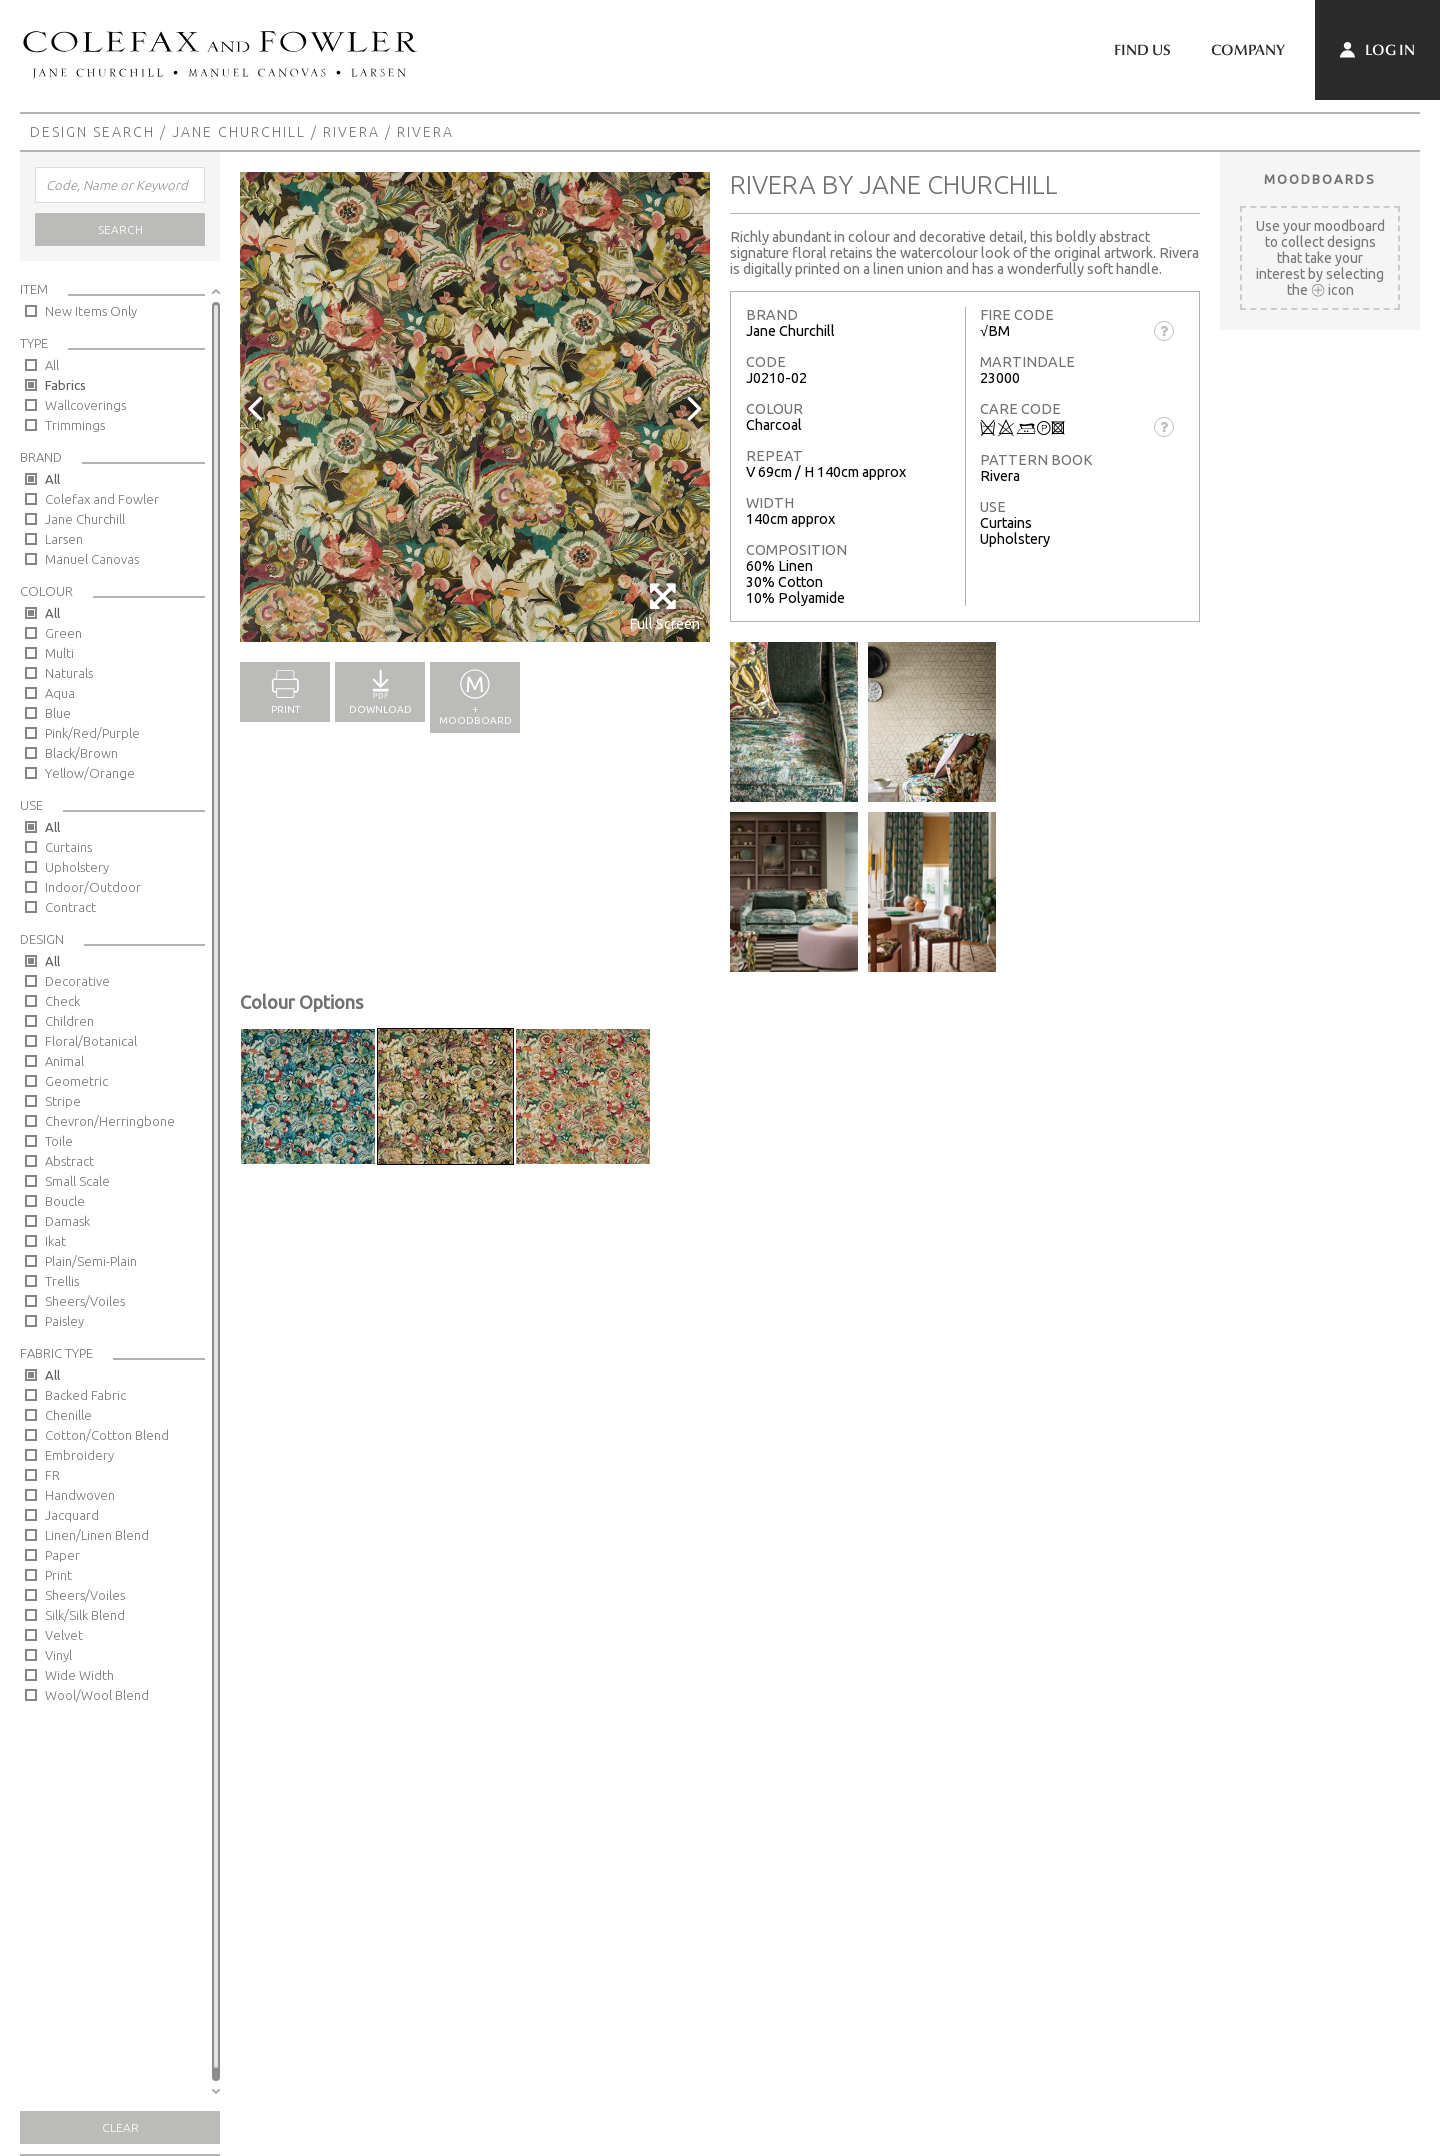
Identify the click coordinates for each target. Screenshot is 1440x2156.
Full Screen (664, 606)
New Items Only (91, 311)
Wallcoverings (85, 405)
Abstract (69, 1161)
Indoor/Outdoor (93, 887)
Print (58, 1575)
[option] (475, 407)
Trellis (62, 1281)
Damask (67, 1221)
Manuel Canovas (92, 559)
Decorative (77, 981)
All (52, 365)
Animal (64, 1061)
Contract (70, 907)
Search (120, 229)
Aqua (60, 693)
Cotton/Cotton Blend (107, 1435)
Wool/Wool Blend (97, 1695)
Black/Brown (81, 753)
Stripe (63, 1101)
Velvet (64, 1635)
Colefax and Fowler (102, 499)
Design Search (92, 132)
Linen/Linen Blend (97, 1535)
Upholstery (77, 867)
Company (1248, 50)
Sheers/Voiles (85, 1301)
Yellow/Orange (90, 773)
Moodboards (1320, 179)
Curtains (68, 847)
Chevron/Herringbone (110, 1121)
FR (52, 1475)
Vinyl (58, 1655)
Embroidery (79, 1455)
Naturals (69, 673)
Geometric (76, 1081)
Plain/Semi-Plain (91, 1261)
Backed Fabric (85, 1395)
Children (69, 1021)
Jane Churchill (239, 132)
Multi (59, 653)
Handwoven (80, 1495)
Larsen (64, 539)
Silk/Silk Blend (85, 1615)
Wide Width (79, 1675)
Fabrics (65, 385)
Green (63, 633)
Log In (1377, 50)
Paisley (64, 1321)
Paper (62, 1555)
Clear (120, 2127)
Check (62, 1001)
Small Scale (77, 1181)
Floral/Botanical (91, 1041)
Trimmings (75, 425)
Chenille (68, 1415)
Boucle (65, 1201)
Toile (59, 1141)
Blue (58, 713)
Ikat (55, 1241)
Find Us (1142, 50)
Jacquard (72, 1515)
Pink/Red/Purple (92, 733)
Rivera (351, 132)
